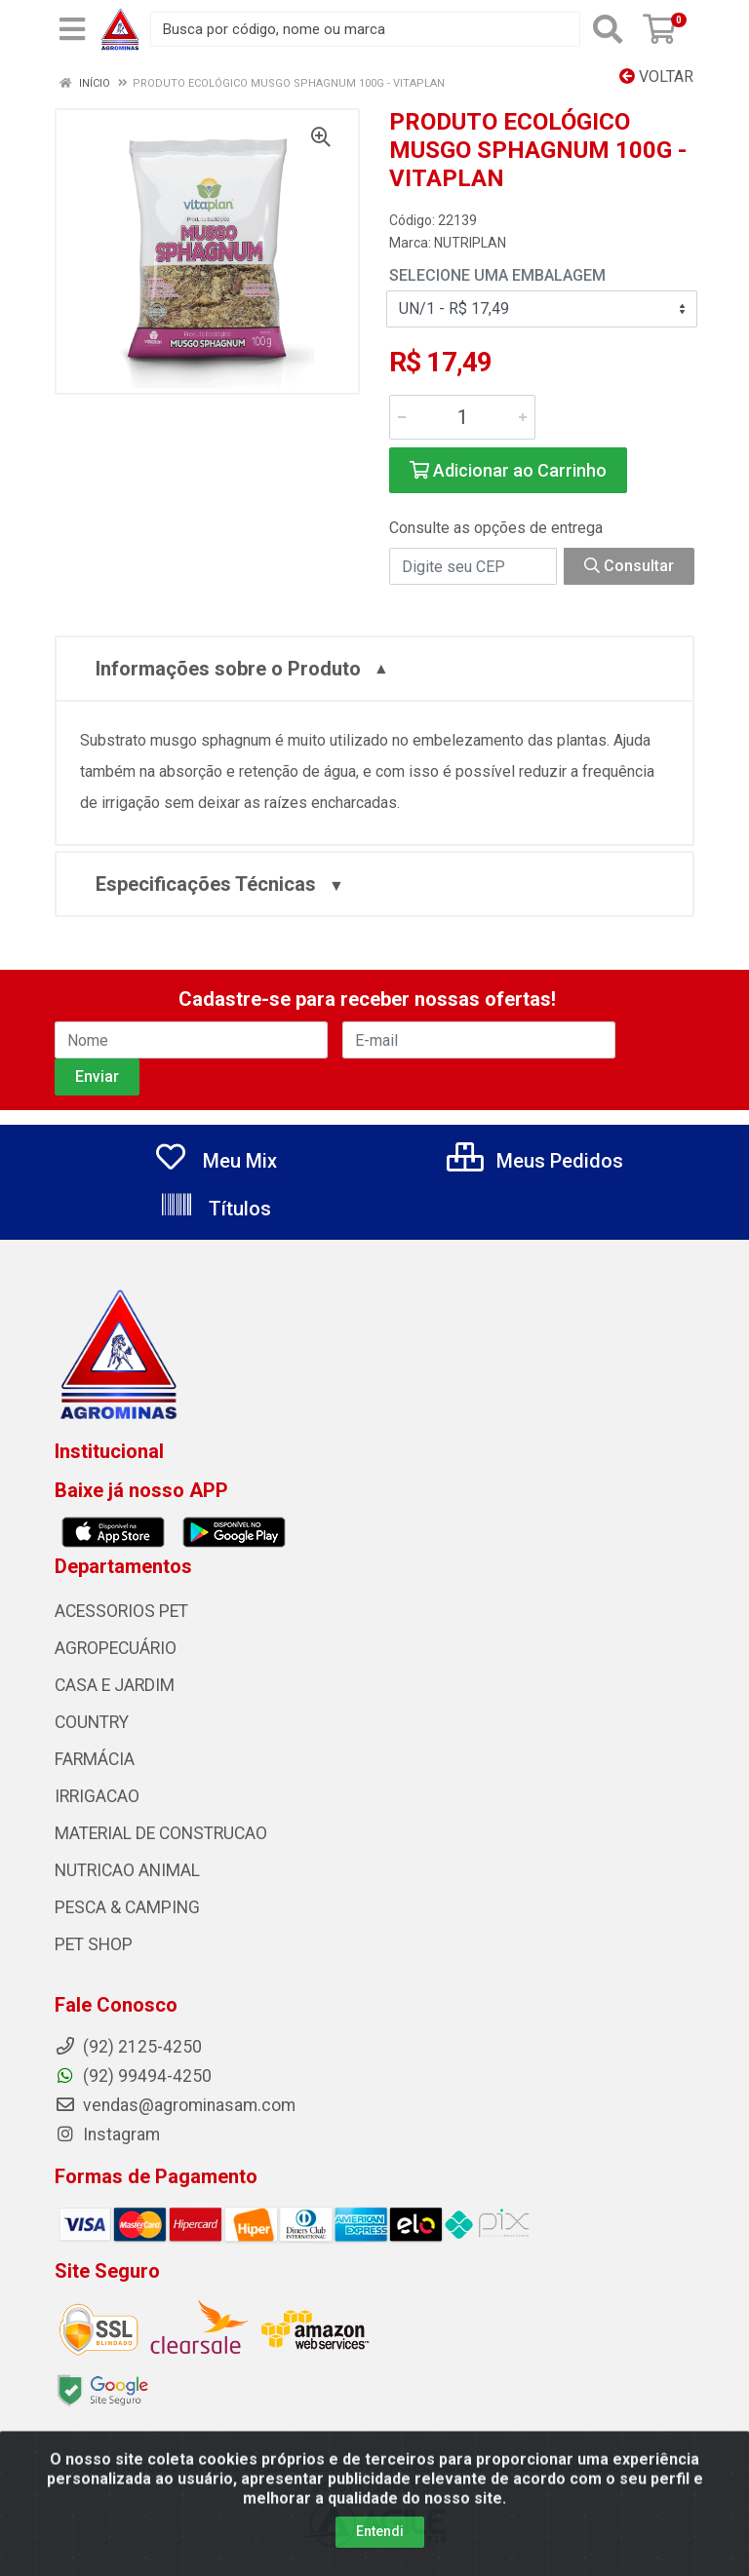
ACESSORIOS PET (121, 1611)
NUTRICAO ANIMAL (127, 1870)
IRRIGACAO (97, 1796)
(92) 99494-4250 (133, 2076)
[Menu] (72, 29)
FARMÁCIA (95, 1759)
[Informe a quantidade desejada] (462, 417)
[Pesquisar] (607, 29)
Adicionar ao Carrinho (508, 470)
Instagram (107, 2134)
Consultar (629, 566)
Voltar (656, 76)
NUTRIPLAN (470, 242)
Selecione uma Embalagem (497, 275)
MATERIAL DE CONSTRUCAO (161, 1833)
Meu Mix (215, 1161)
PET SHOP (94, 1944)
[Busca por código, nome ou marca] (365, 29)
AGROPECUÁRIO (116, 1648)
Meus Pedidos (535, 1161)
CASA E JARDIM (115, 1685)
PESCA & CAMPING (127, 1907)
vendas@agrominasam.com (175, 2105)
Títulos (215, 1208)
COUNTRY (92, 1722)
